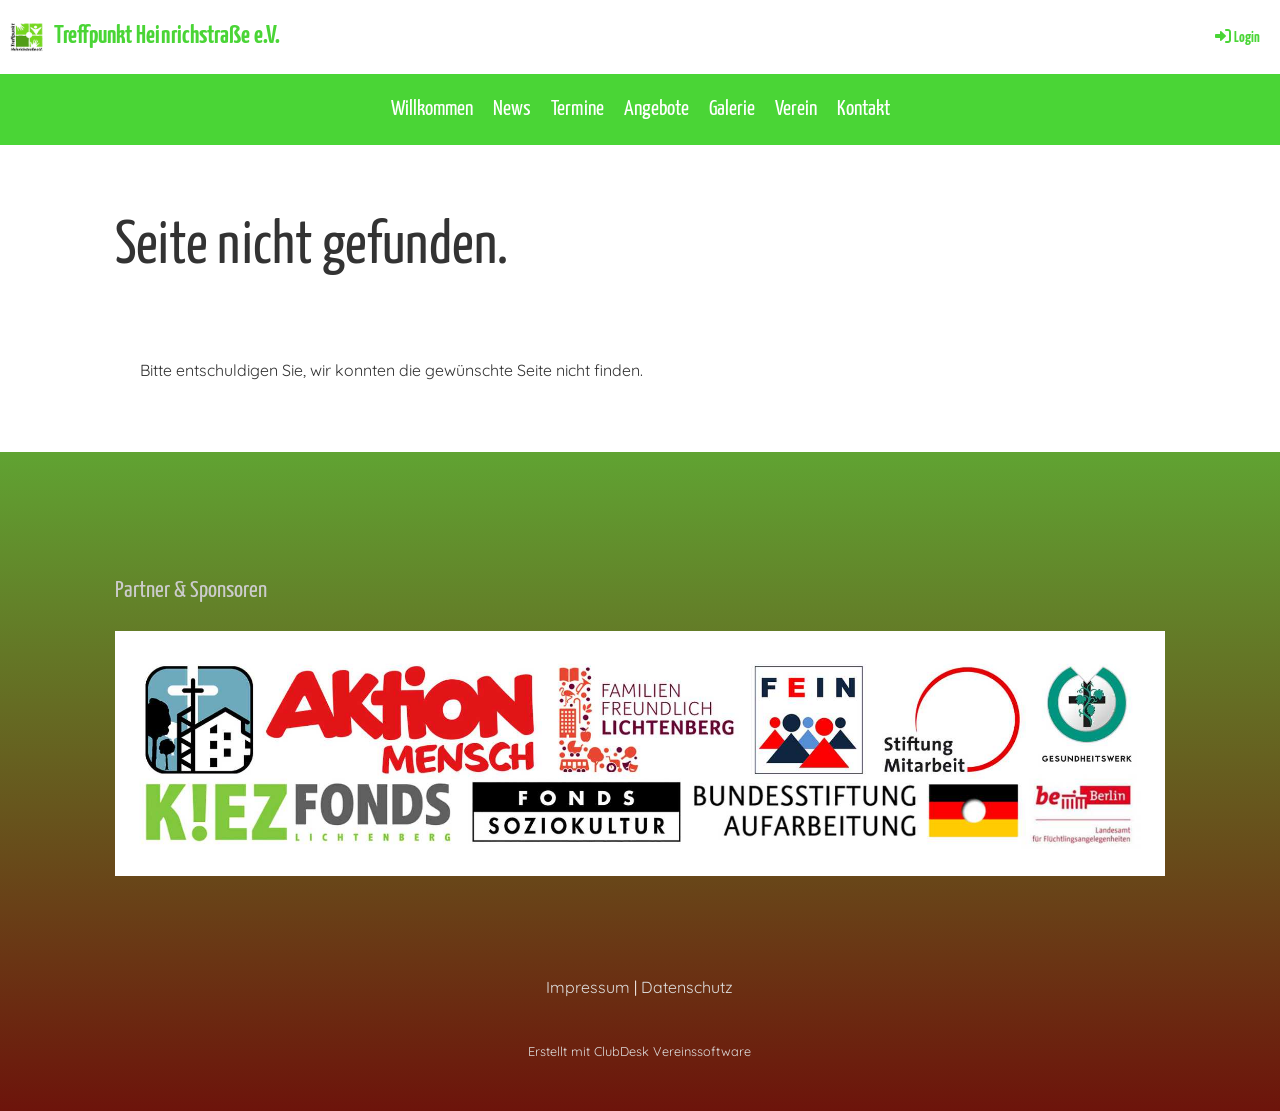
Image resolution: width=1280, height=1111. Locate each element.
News (512, 109)
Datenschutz (687, 987)
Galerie (732, 109)
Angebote (656, 109)
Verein (796, 109)
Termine (577, 109)
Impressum (588, 987)
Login (1236, 37)
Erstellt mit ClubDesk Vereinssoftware (639, 1051)
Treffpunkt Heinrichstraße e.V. (167, 36)
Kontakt (863, 109)
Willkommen (432, 109)
